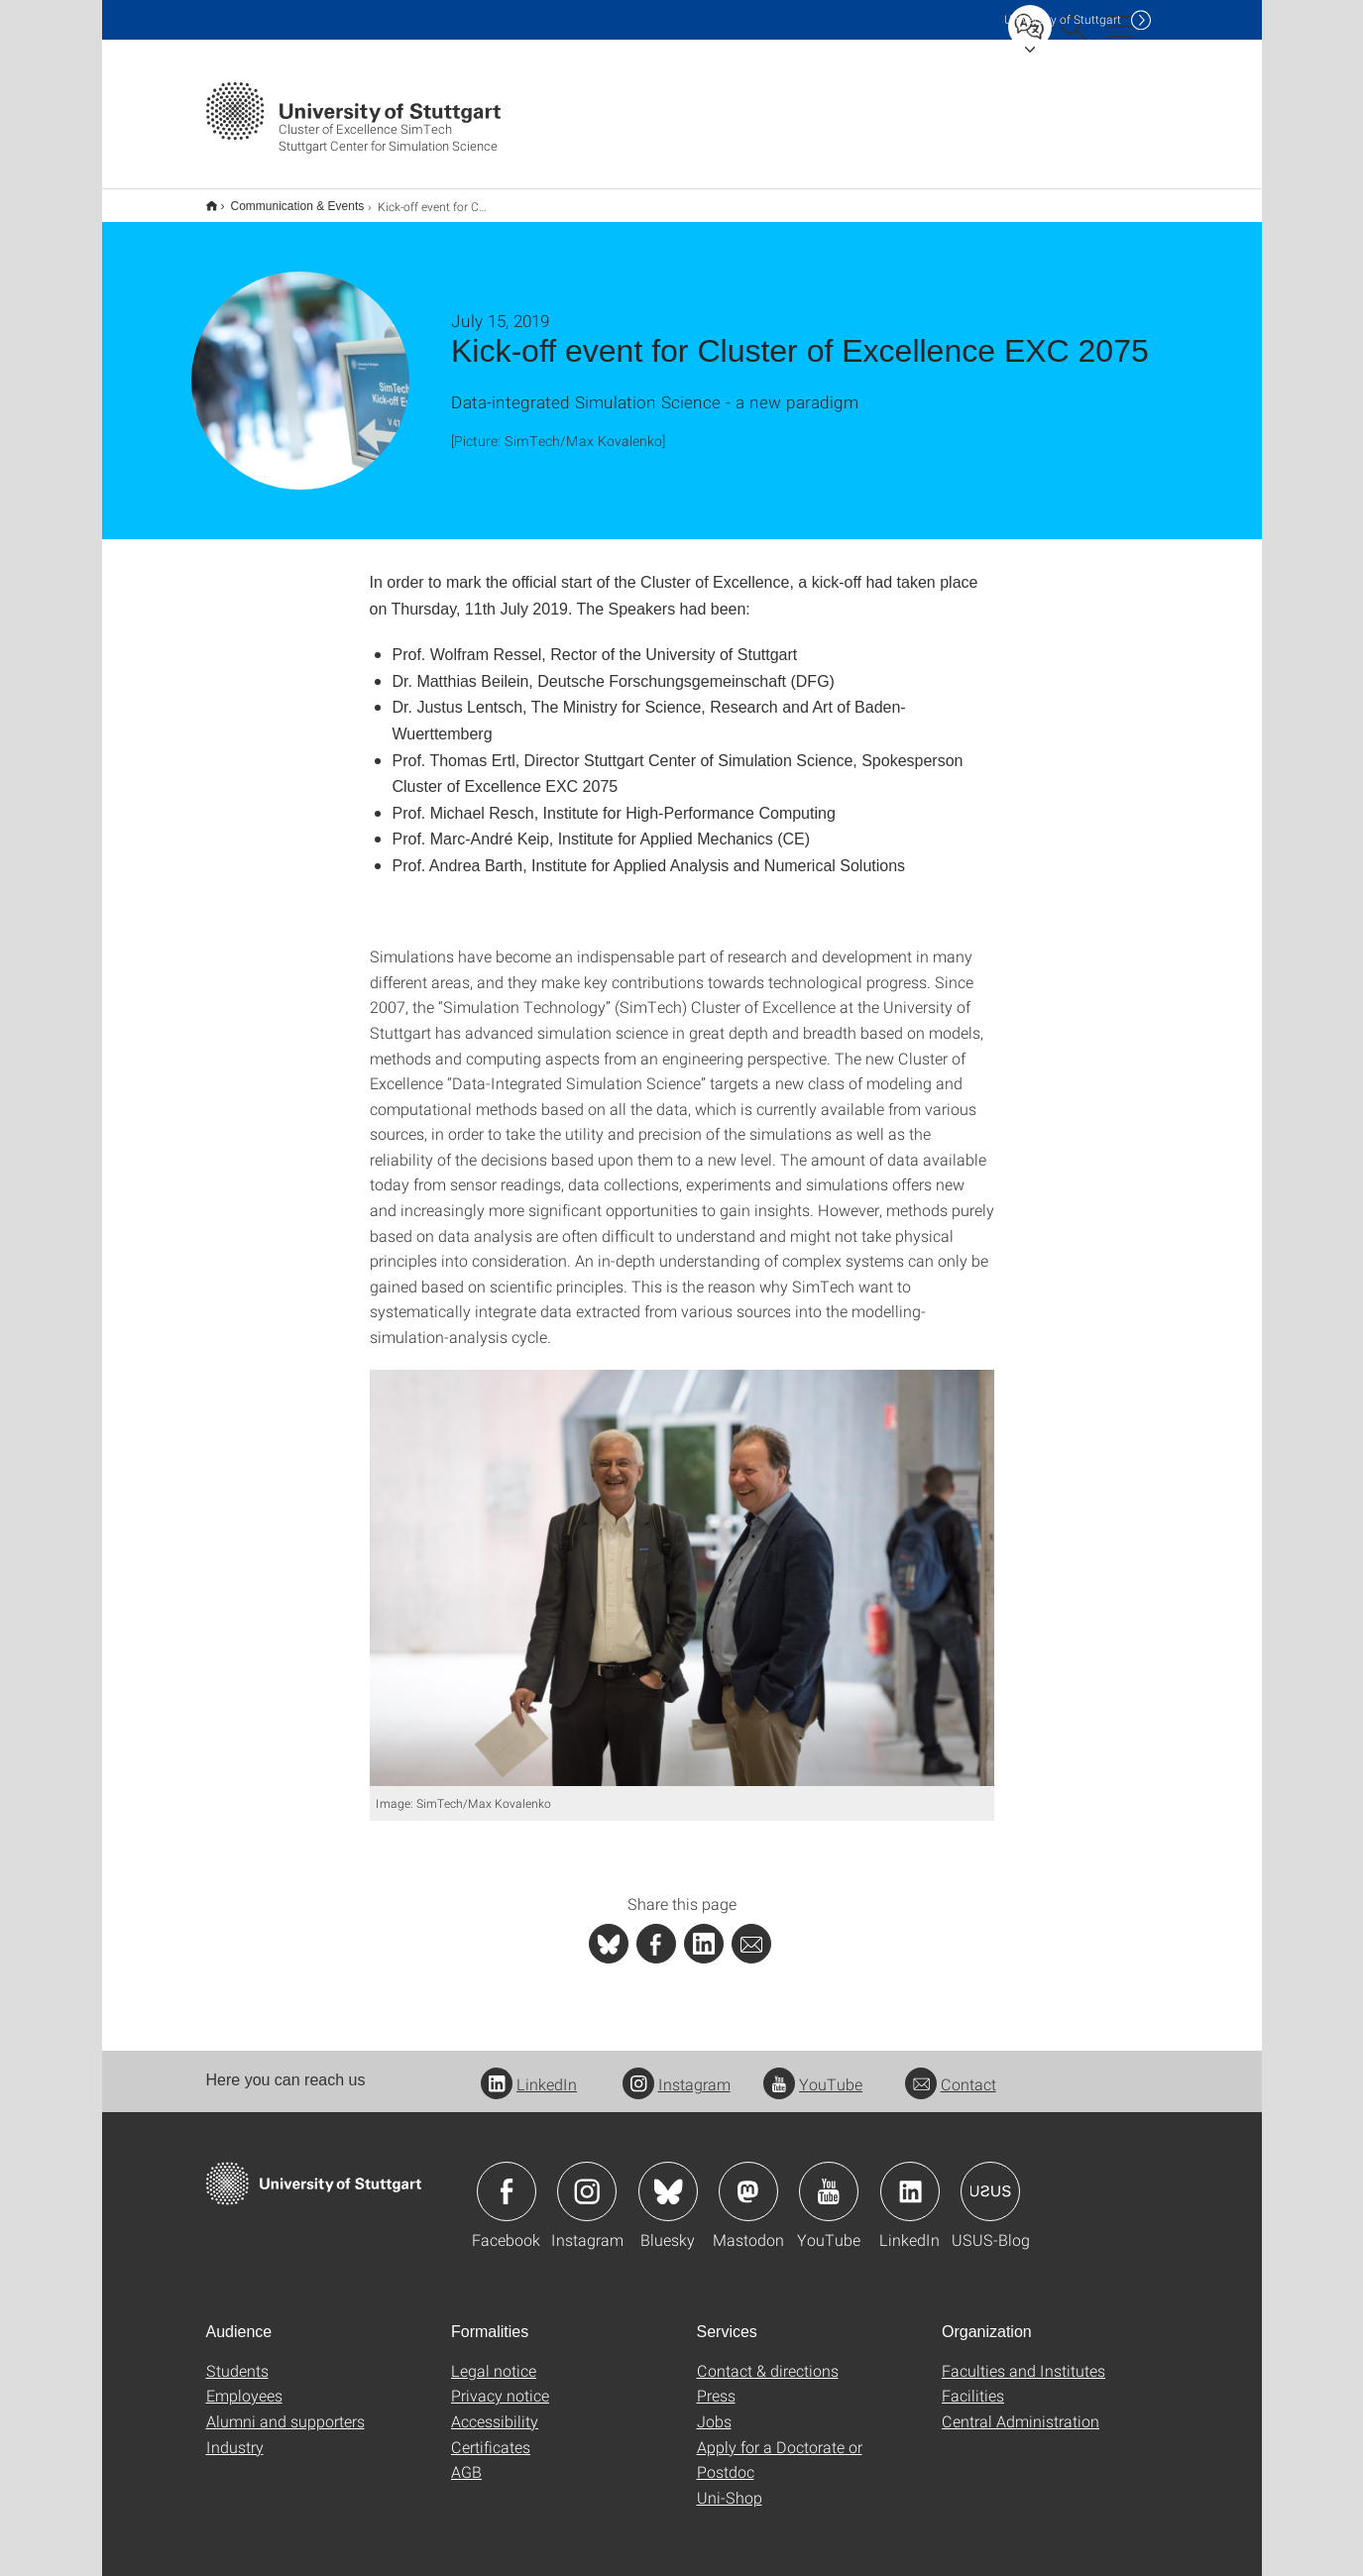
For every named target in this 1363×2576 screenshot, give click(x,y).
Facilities (973, 2382)
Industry (235, 2433)
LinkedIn (529, 2071)
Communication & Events (287, 199)
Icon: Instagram (587, 2178)
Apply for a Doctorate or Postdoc (779, 2446)
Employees (244, 2382)
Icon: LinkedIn (910, 2178)
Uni (1062, 19)
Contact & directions (768, 2357)
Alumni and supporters (285, 2408)
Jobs (714, 2408)
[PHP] (656, 1931)
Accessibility (494, 2408)
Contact (950, 2071)
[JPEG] (682, 1565)
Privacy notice (500, 2382)
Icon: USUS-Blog (990, 2178)
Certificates (490, 2433)
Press (716, 2382)
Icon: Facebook (506, 2178)
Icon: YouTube (828, 2178)
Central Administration (1020, 2408)
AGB (466, 2458)
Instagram (677, 2071)
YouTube (812, 2071)
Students (237, 2357)
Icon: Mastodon (748, 2178)
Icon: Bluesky (668, 2178)
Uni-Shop (729, 2484)
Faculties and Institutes (1023, 2357)
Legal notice (493, 2357)
